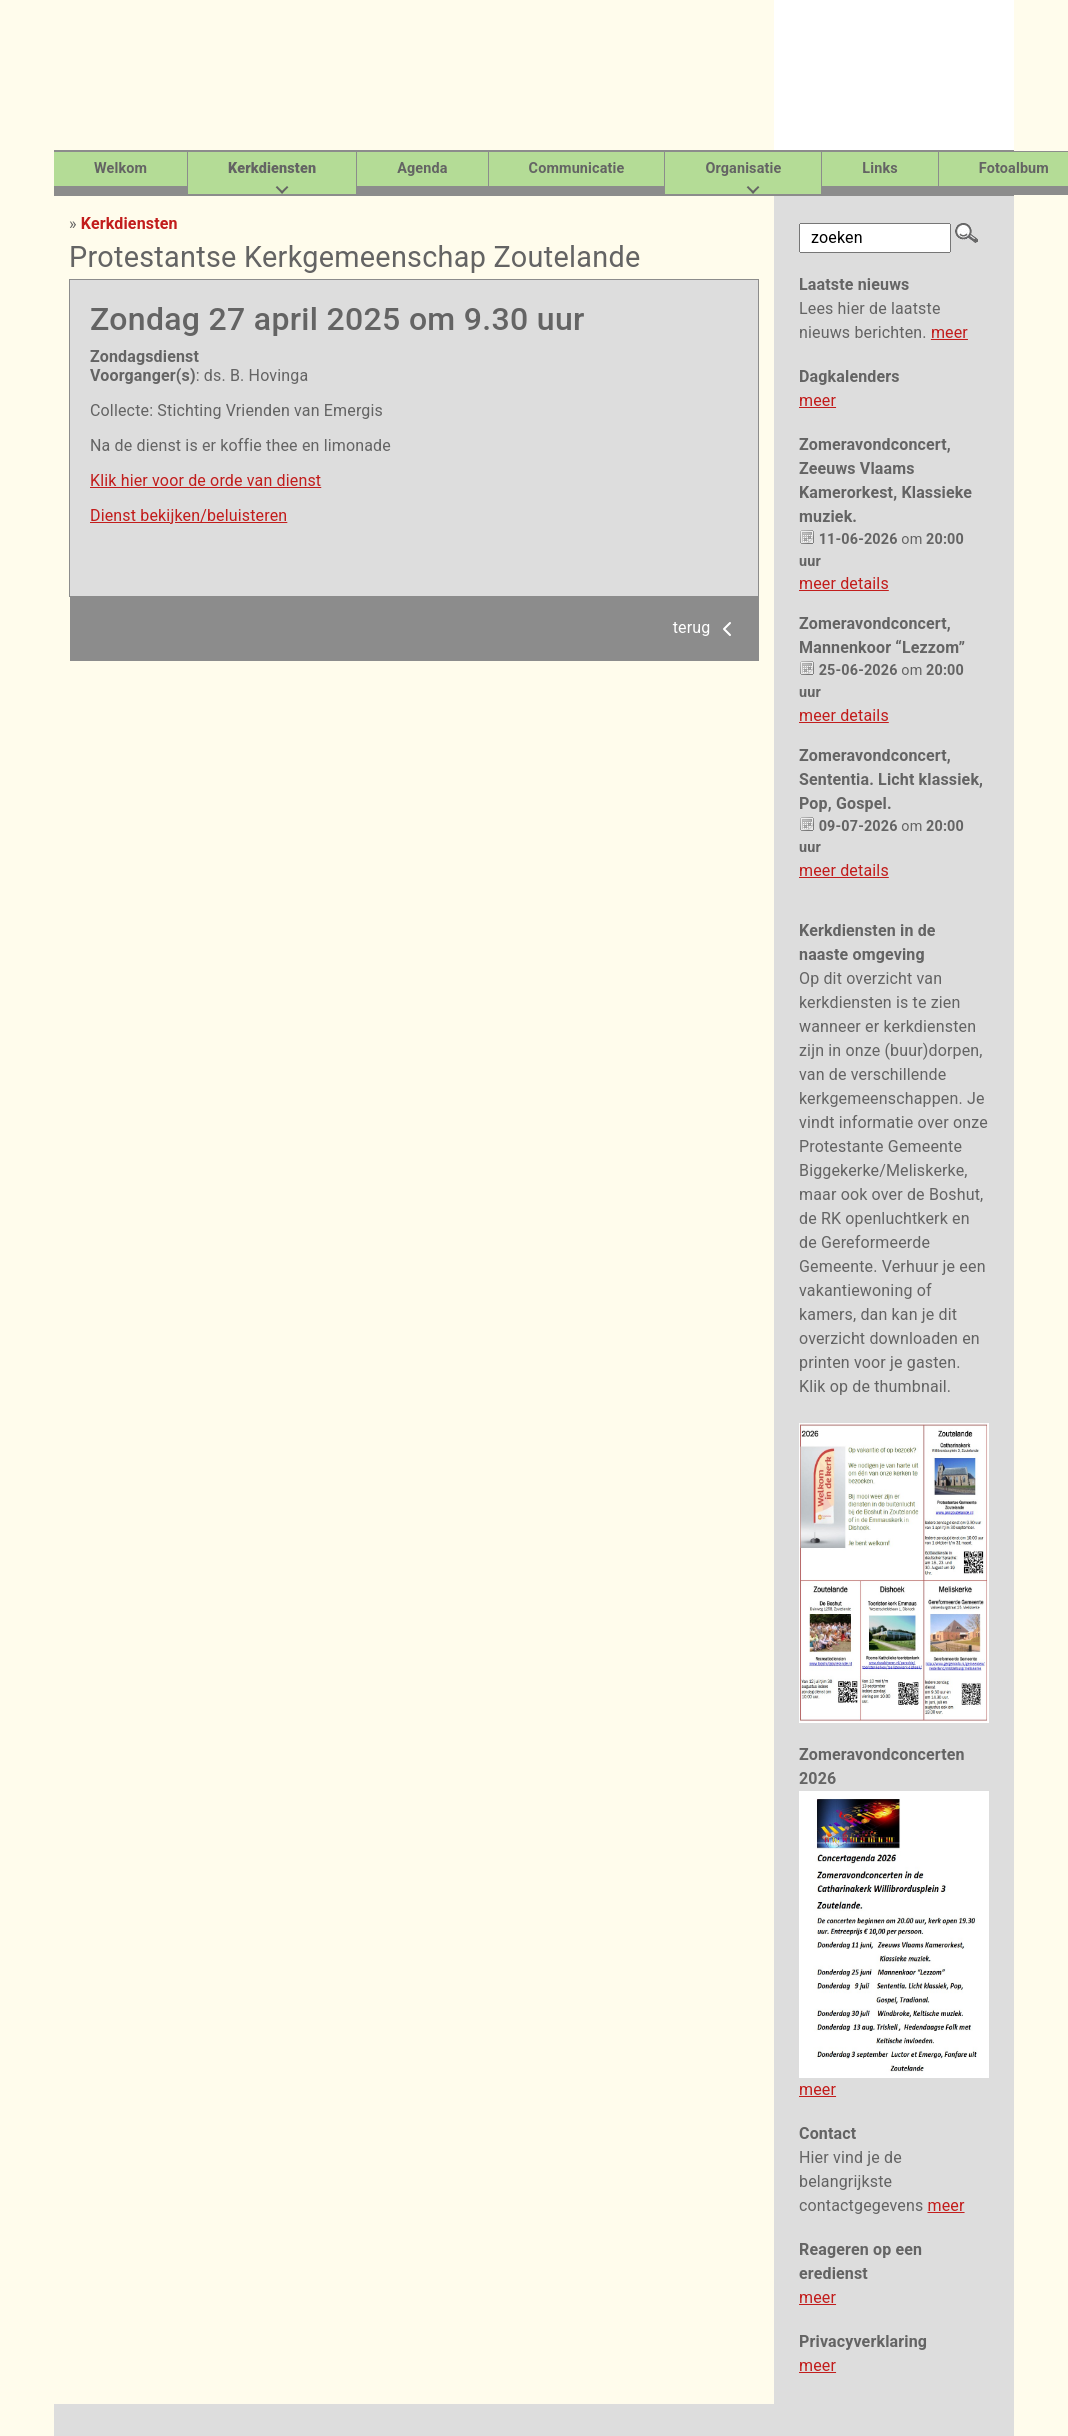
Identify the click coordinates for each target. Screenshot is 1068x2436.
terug (706, 627)
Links (879, 168)
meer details (844, 583)
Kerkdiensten (129, 223)
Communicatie (577, 168)
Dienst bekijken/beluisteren (188, 515)
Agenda (422, 168)
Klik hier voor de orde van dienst (205, 480)
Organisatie (743, 168)
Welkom (120, 168)
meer (949, 332)
